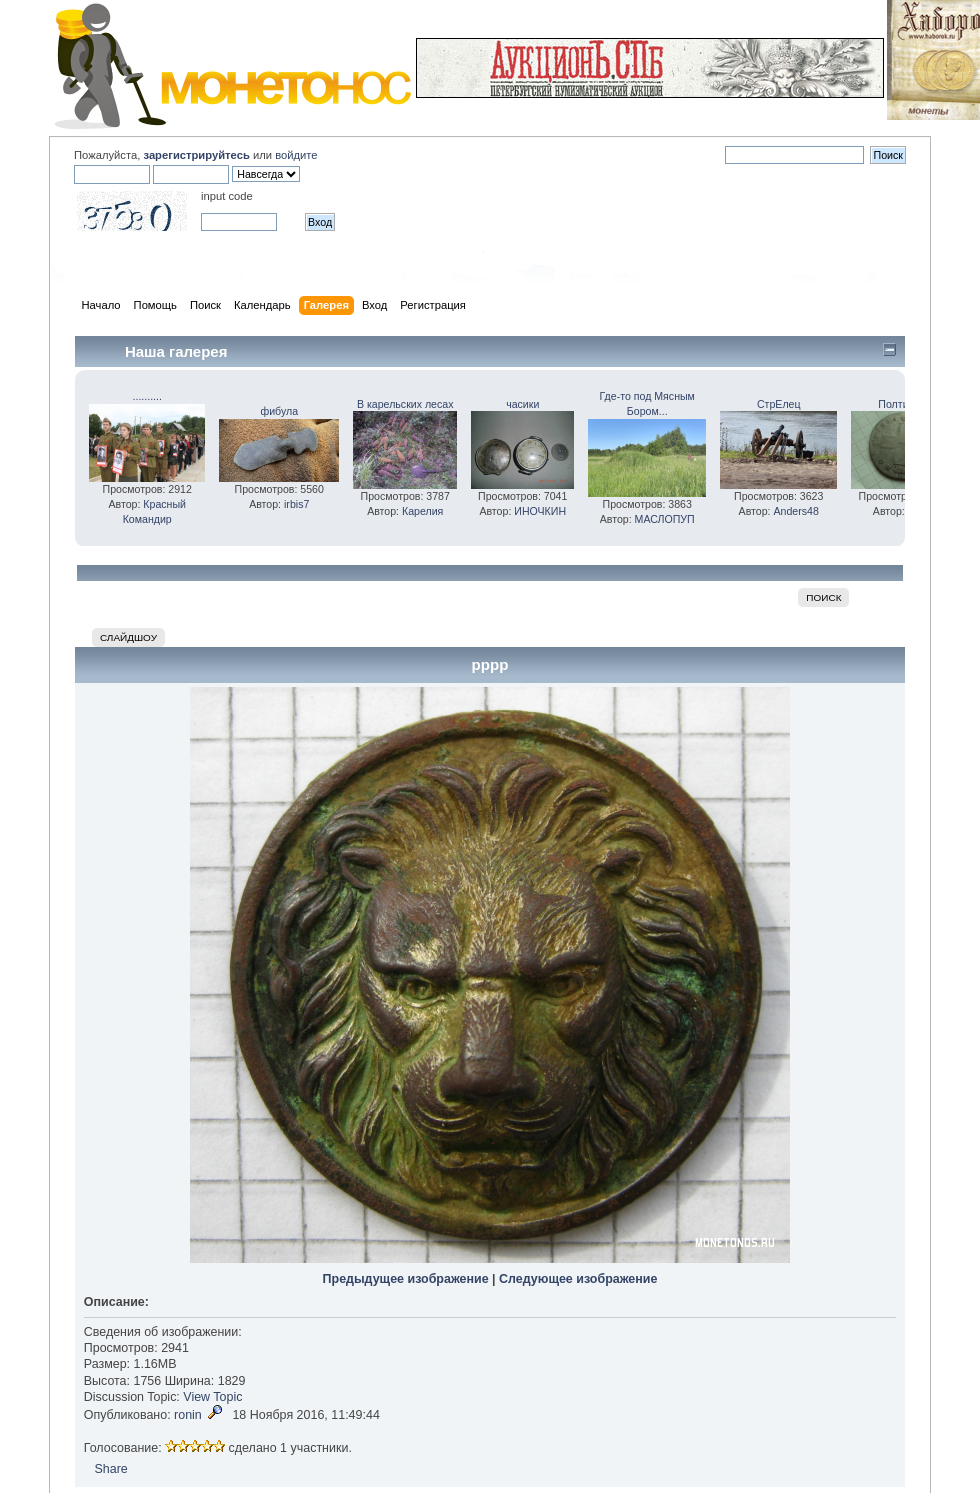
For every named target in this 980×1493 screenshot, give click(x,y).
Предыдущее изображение (406, 1279)
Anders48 (795, 511)
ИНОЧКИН (540, 511)
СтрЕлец (779, 404)
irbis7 (296, 504)
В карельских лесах (405, 404)
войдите (296, 155)
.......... (147, 396)
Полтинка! (903, 404)
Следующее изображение (578, 1279)
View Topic (212, 1397)
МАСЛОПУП (665, 519)
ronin (188, 1415)
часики (522, 404)
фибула (279, 411)
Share (110, 1469)
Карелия (422, 511)
